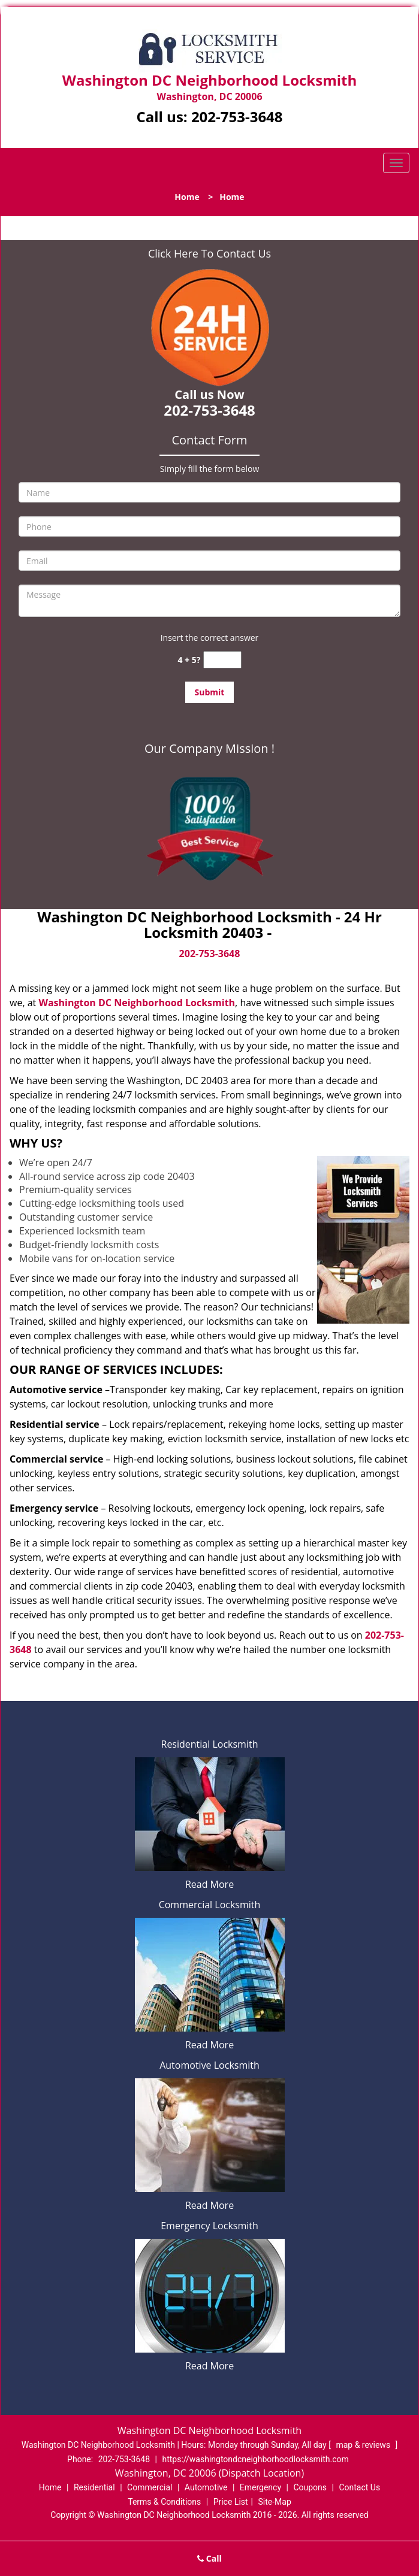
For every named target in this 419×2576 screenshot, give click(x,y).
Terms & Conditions (164, 2502)
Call (209, 2558)
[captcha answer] (222, 659)
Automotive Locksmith (209, 2065)
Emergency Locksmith (209, 2225)
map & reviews (364, 2445)
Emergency (260, 2487)
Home (186, 196)
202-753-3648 (237, 116)
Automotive (206, 2487)
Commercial (149, 2487)
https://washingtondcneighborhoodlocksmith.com (255, 2459)
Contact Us (359, 2487)
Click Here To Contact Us (209, 253)
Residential (94, 2487)
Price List (230, 2502)
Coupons (310, 2487)
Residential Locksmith (209, 1744)
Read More (209, 1884)
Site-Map (274, 2502)
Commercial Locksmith (210, 1904)
